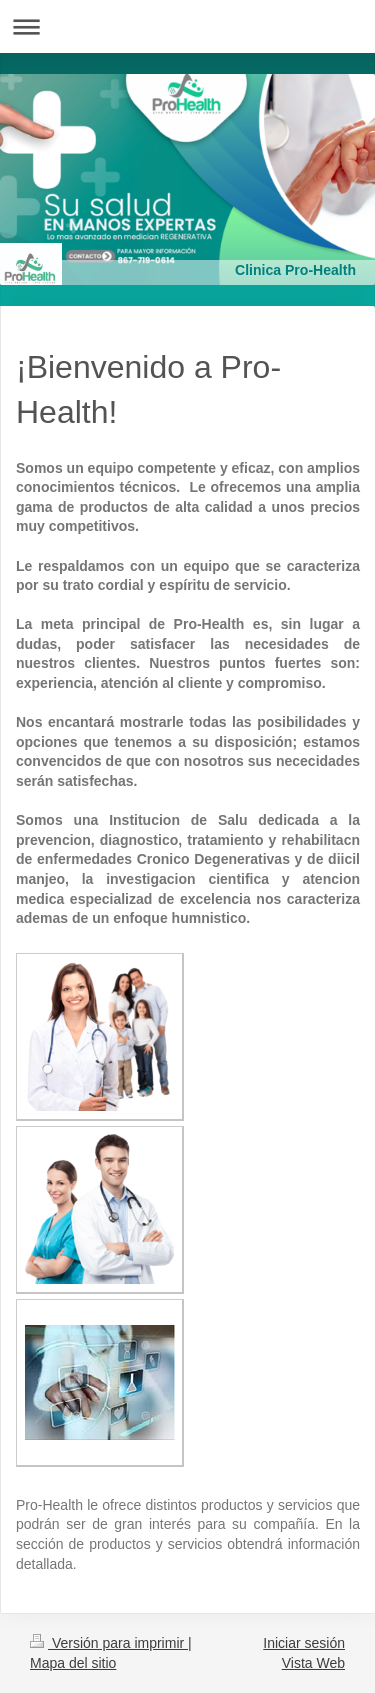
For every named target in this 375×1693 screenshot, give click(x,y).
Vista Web (313, 1663)
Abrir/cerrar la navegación (187, 26)
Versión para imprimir (109, 1643)
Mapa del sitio (73, 1663)
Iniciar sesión (304, 1643)
